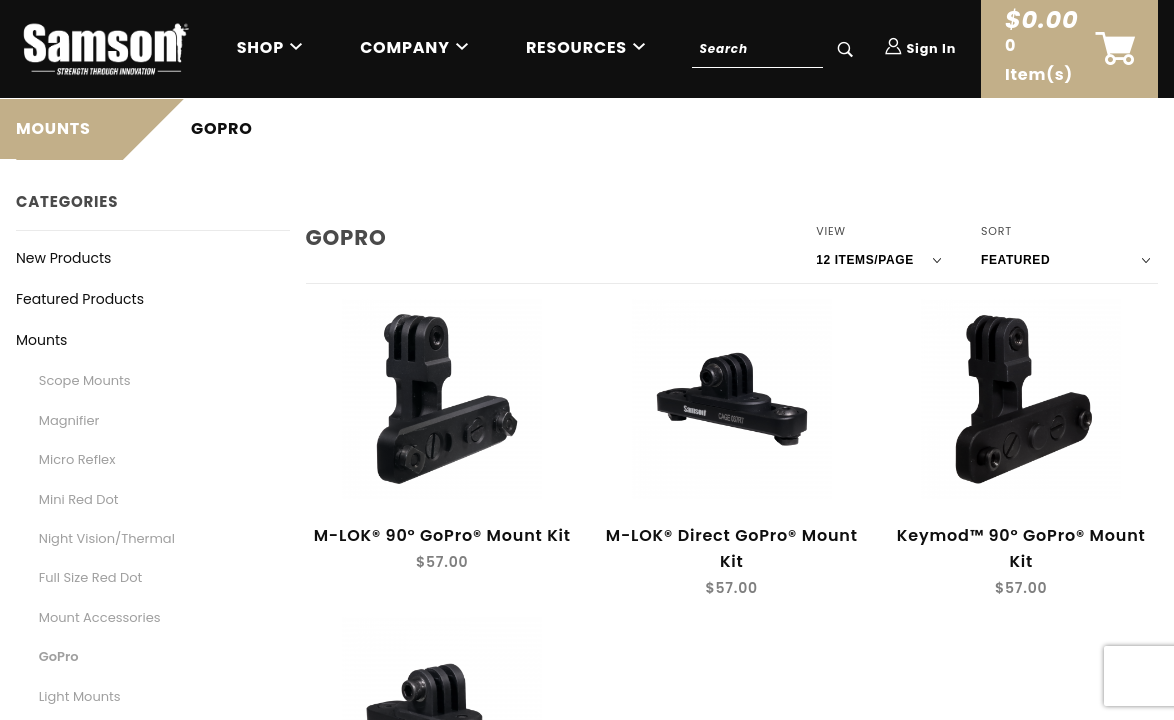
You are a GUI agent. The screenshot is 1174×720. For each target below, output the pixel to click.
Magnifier (69, 420)
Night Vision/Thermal (107, 538)
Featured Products (80, 299)
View (831, 231)
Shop (260, 47)
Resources (576, 47)
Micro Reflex (77, 459)
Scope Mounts (85, 380)
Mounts (41, 340)
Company (405, 47)
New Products (63, 258)
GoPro (59, 656)
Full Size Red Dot (90, 577)
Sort (996, 231)
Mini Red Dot (79, 499)
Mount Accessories (100, 617)
